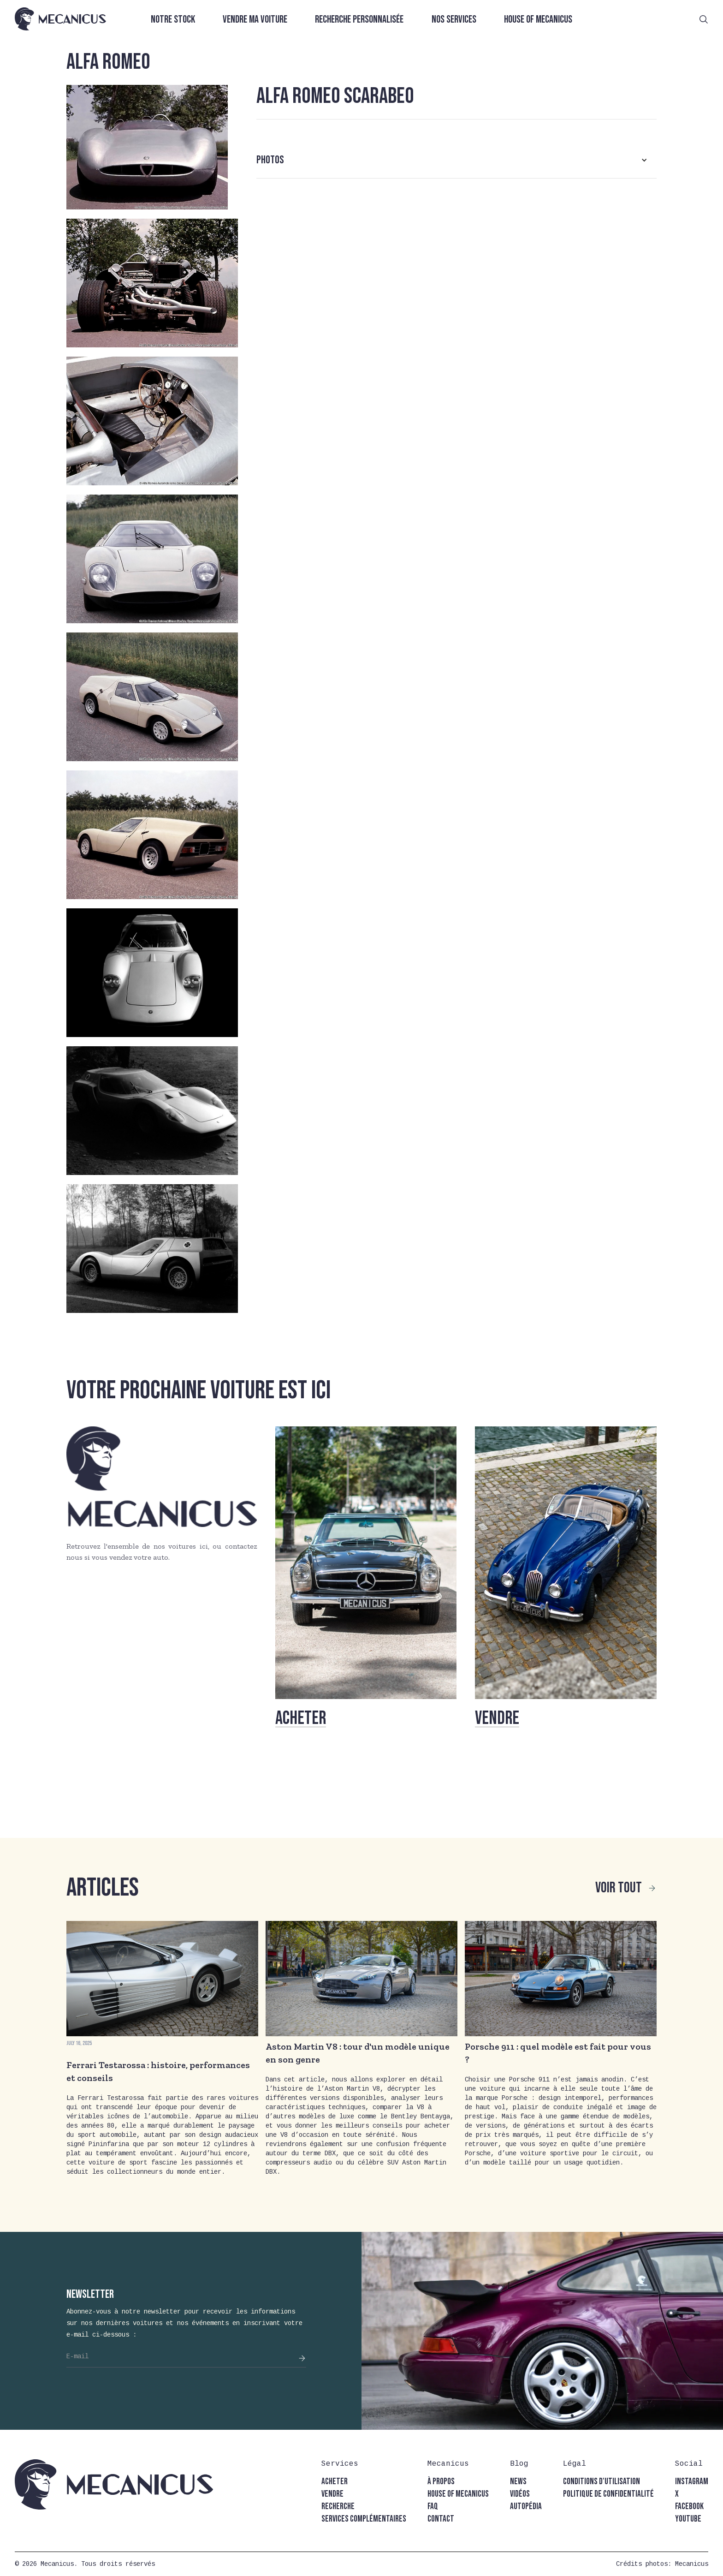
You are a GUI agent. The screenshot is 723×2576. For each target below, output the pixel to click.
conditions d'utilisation (601, 2481)
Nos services (454, 19)
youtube (688, 2519)
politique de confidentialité (608, 2494)
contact (440, 2519)
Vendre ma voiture (255, 19)
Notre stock (173, 19)
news (518, 2481)
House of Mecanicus (538, 19)
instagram (691, 2481)
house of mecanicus (458, 2494)
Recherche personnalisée (359, 19)
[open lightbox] (147, 147)
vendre (332, 2494)
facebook (689, 2506)
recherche (338, 2506)
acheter (334, 2481)
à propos (441, 2481)
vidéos (520, 2494)
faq (432, 2506)
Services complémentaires (363, 2519)
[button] (456, 160)
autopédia (526, 2506)
